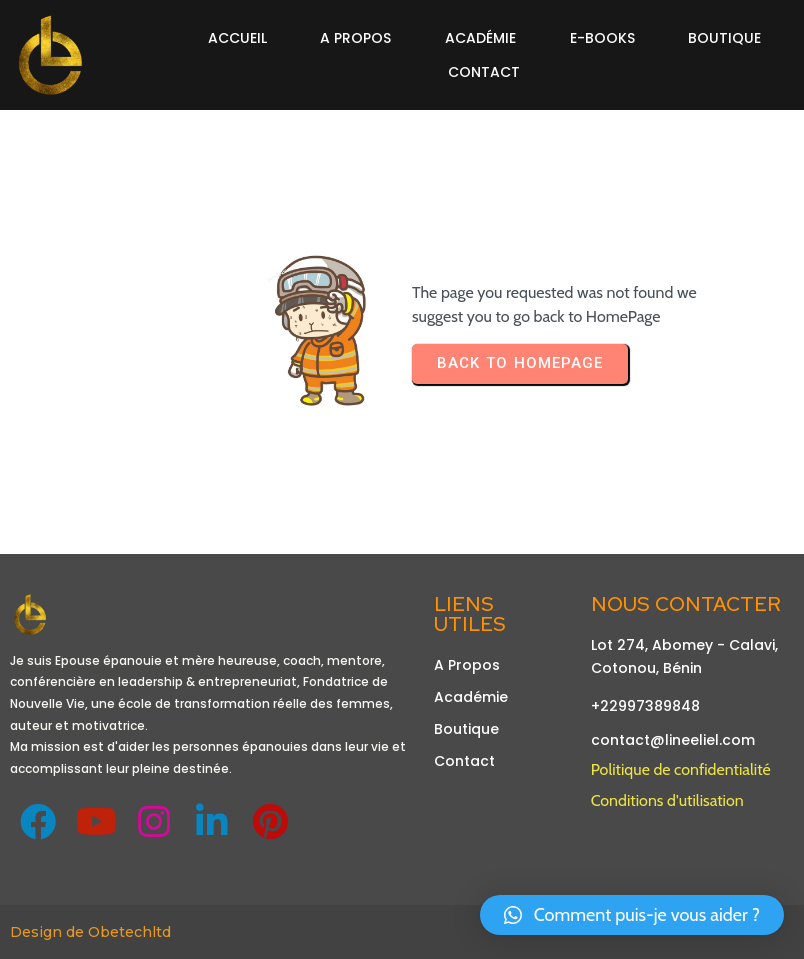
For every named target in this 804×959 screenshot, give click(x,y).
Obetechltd (129, 932)
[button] (632, 915)
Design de (49, 932)
